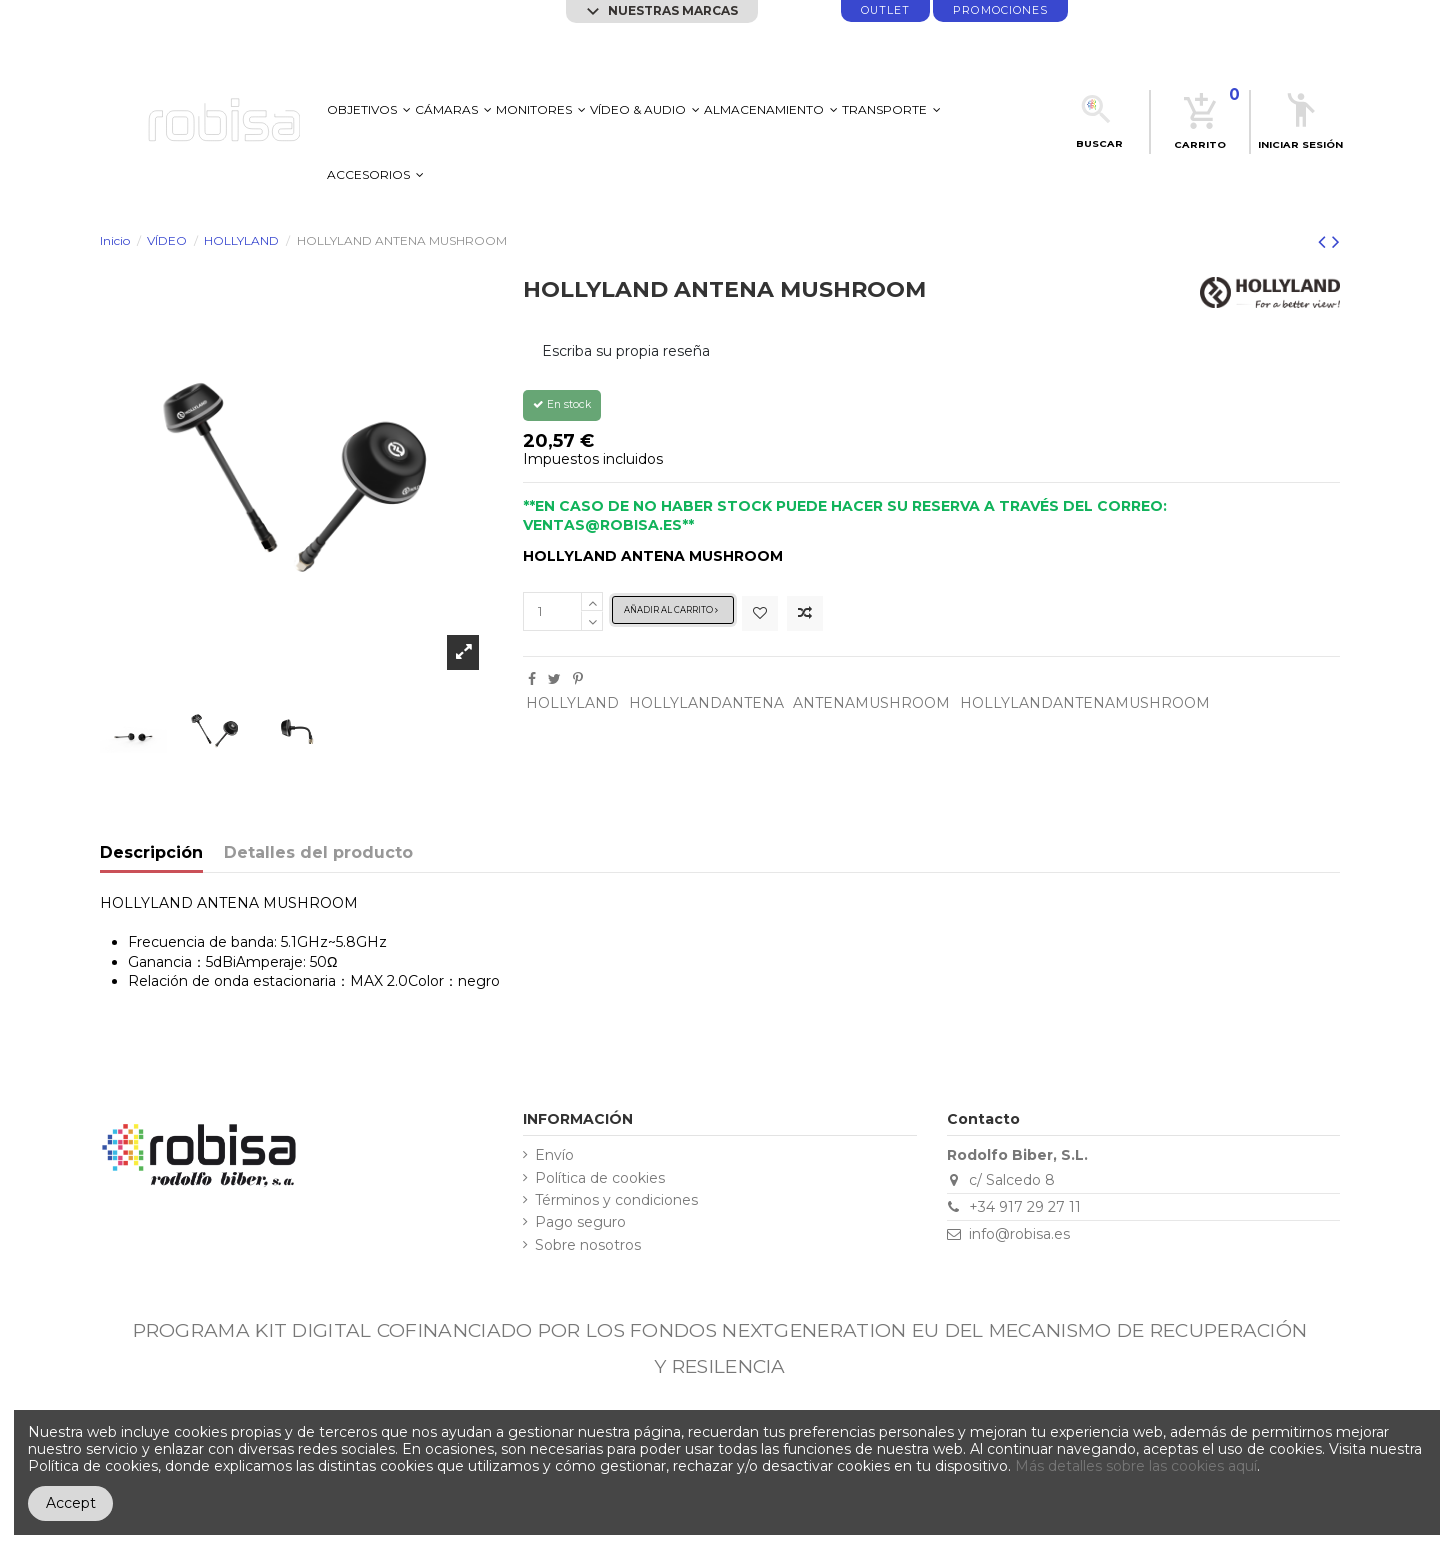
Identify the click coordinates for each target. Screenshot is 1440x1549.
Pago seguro (580, 1222)
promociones (1000, 10)
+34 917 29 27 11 (1025, 1207)
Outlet (885, 10)
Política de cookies (600, 1178)
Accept (71, 1503)
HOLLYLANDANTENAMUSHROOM (1085, 703)
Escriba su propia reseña (626, 351)
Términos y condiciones (616, 1200)
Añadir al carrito (671, 610)
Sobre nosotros (588, 1245)
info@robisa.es (1019, 1234)
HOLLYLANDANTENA (706, 703)
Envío (554, 1155)
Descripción (151, 853)
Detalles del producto (318, 853)
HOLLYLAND (572, 703)
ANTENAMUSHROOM (871, 703)
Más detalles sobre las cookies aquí (1136, 1466)
